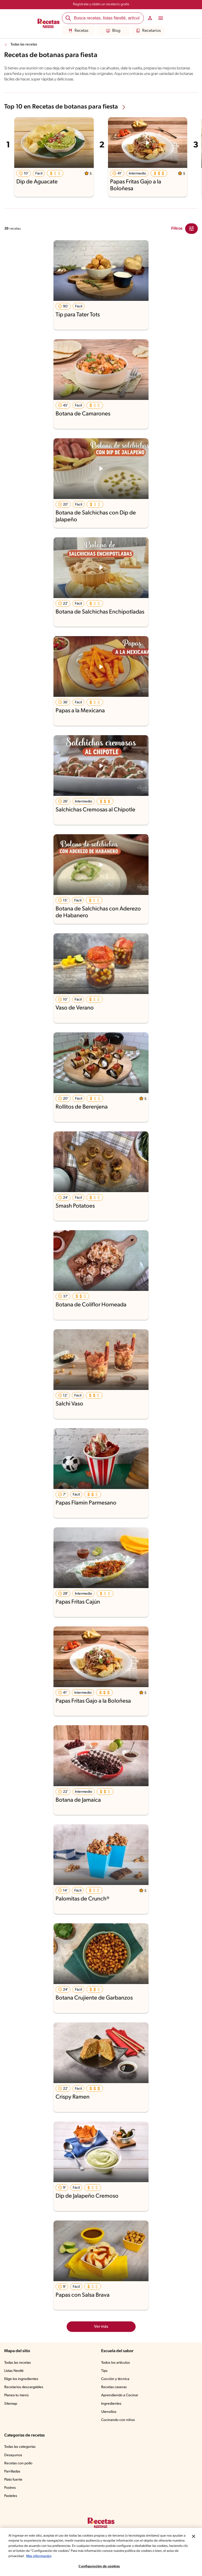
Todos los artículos (116, 2363)
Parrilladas (13, 2472)
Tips (104, 2371)
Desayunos (13, 2455)
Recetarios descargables (24, 2387)
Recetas (78, 30)
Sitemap (11, 2404)
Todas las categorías (21, 2447)
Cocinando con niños (118, 2420)
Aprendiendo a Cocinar (120, 2395)
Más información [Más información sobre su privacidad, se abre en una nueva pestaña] (79, 2556)
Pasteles (11, 2496)
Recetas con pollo (18, 2463)
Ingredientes (111, 2404)
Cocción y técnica (115, 2379)
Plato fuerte (13, 2480)
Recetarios (148, 30)
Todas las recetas (25, 45)
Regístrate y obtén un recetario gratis (101, 4)
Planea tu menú (17, 2395)
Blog (113, 30)
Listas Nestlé (14, 2371)
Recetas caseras (115, 2387)
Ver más (101, 2326)
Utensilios (109, 2412)
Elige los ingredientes (21, 2379)
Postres (10, 2488)
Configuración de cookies (99, 2566)
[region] (101, 2552)
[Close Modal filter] (191, 228)
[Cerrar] (193, 2536)
